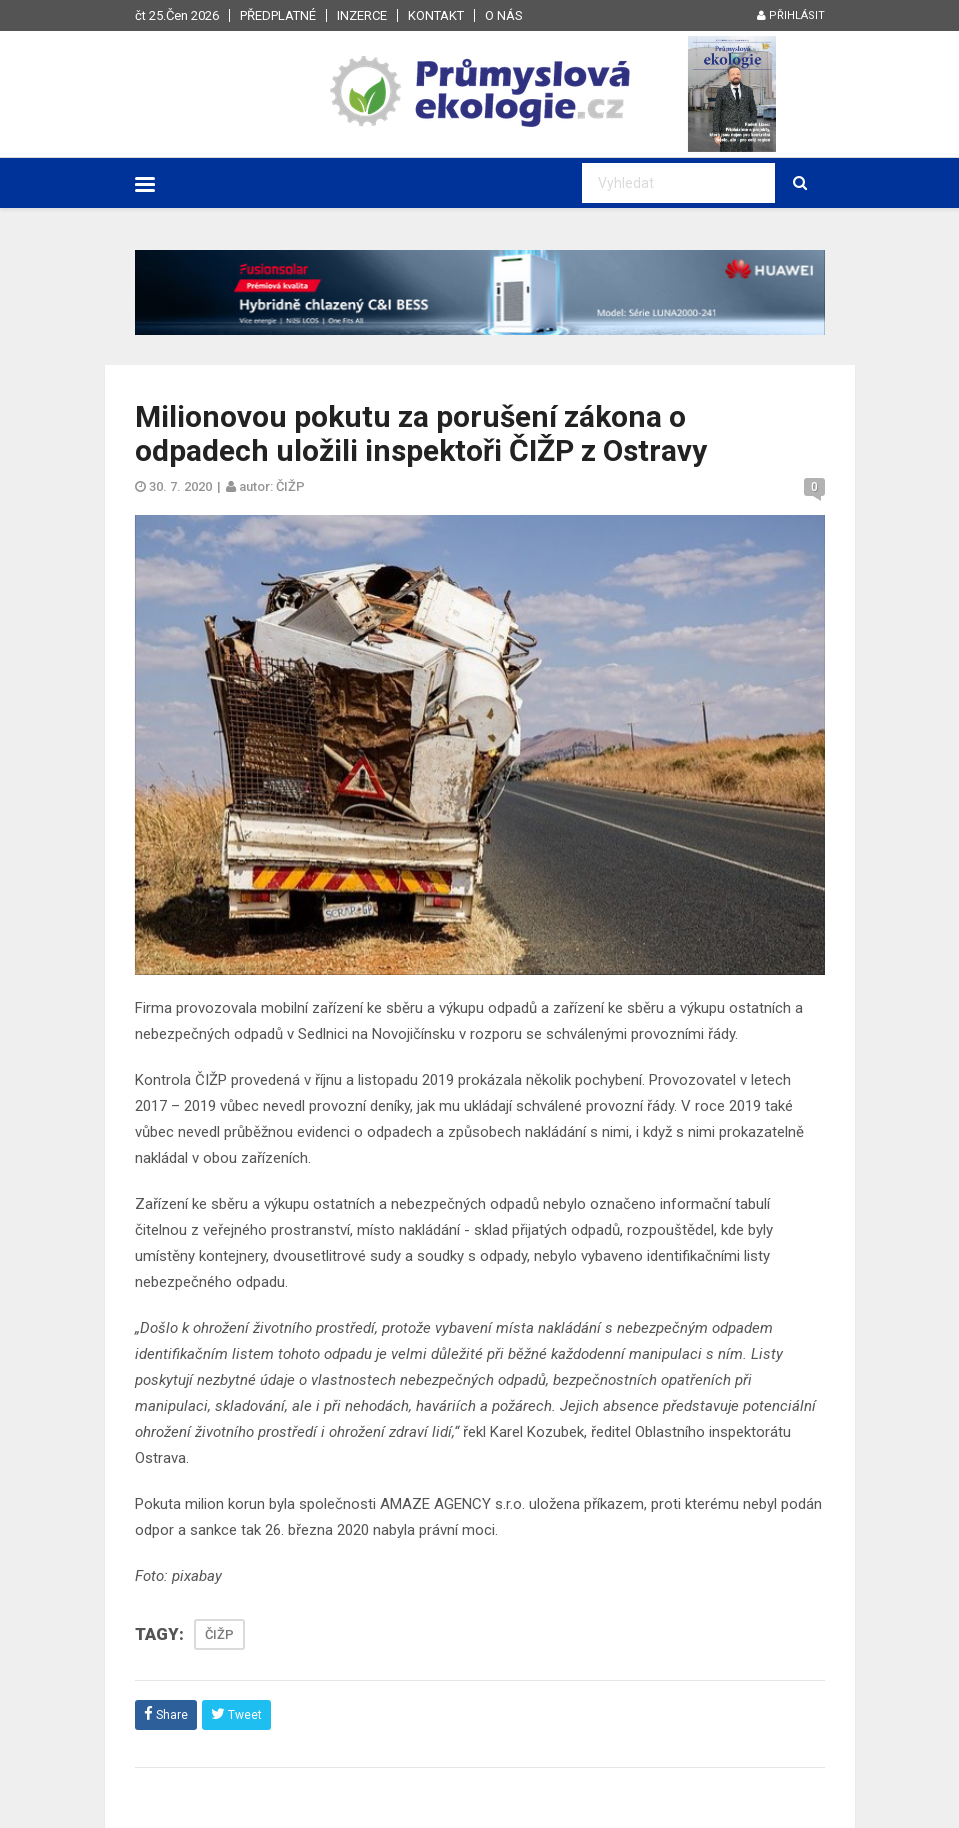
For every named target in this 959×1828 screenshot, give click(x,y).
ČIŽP (219, 1634)
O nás (504, 15)
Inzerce (362, 15)
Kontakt (436, 15)
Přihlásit (791, 15)
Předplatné (278, 15)
